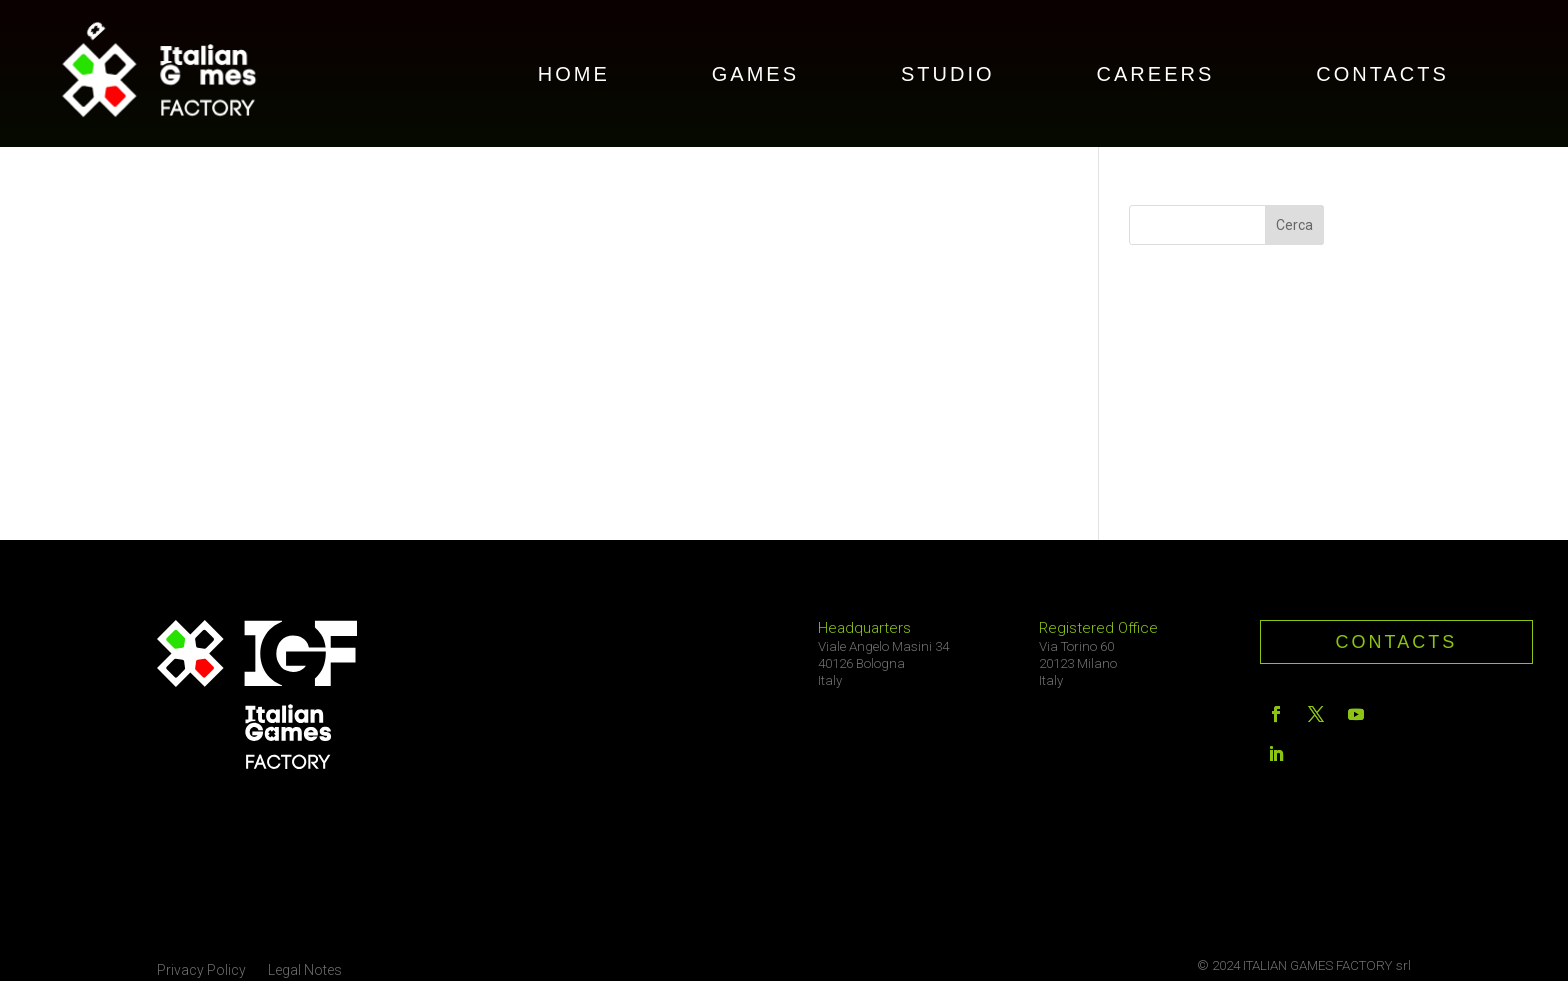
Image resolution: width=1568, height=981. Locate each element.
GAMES (755, 76)
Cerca (1294, 225)
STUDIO (948, 76)
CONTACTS (1382, 76)
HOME (574, 76)
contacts (1397, 642)
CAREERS (1156, 76)
